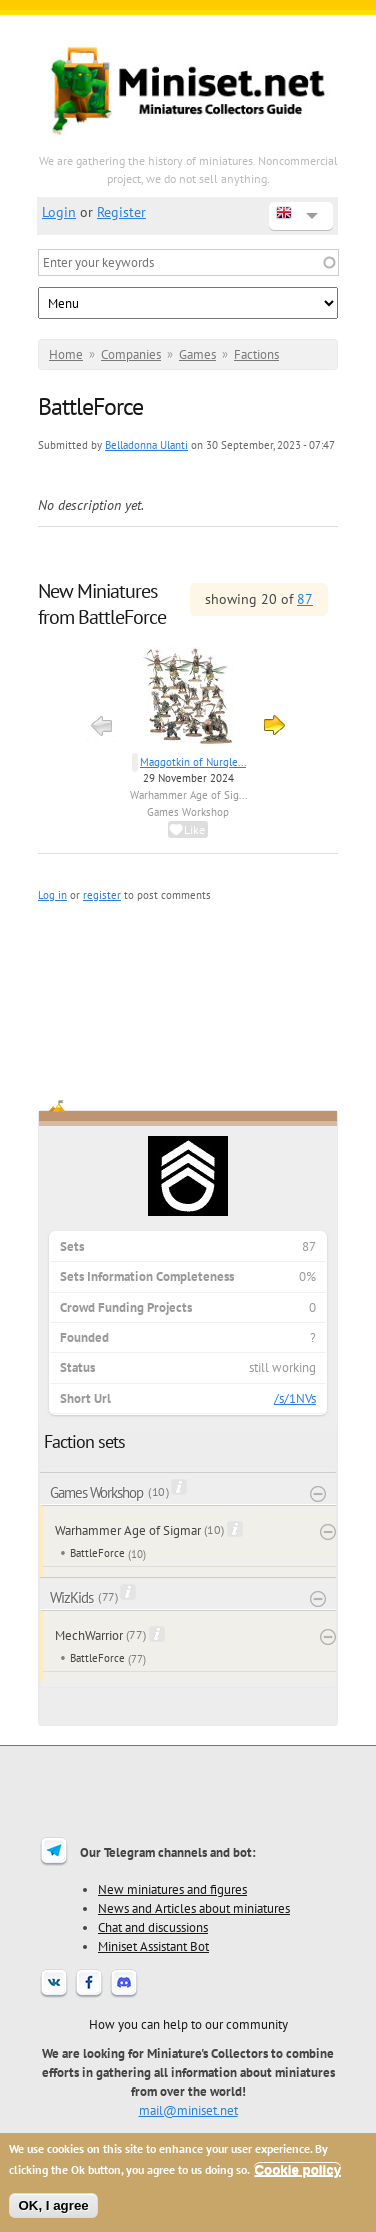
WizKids (71, 1597)
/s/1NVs (295, 1398)
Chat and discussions (153, 1927)
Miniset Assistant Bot (153, 1946)
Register (121, 212)
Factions (256, 354)
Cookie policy (297, 2169)
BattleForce (97, 1553)
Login (59, 212)
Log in (52, 895)
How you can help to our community (188, 2024)
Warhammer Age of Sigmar (128, 1530)
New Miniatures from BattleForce (102, 604)
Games (197, 354)
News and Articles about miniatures (194, 1908)
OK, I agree (53, 2205)
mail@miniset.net (188, 2110)
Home (66, 354)
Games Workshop (188, 812)
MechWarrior (89, 1635)
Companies (131, 354)
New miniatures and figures (172, 1889)
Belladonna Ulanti (146, 445)
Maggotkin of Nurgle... (193, 762)
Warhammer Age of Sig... (188, 795)
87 (305, 599)
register (102, 895)
